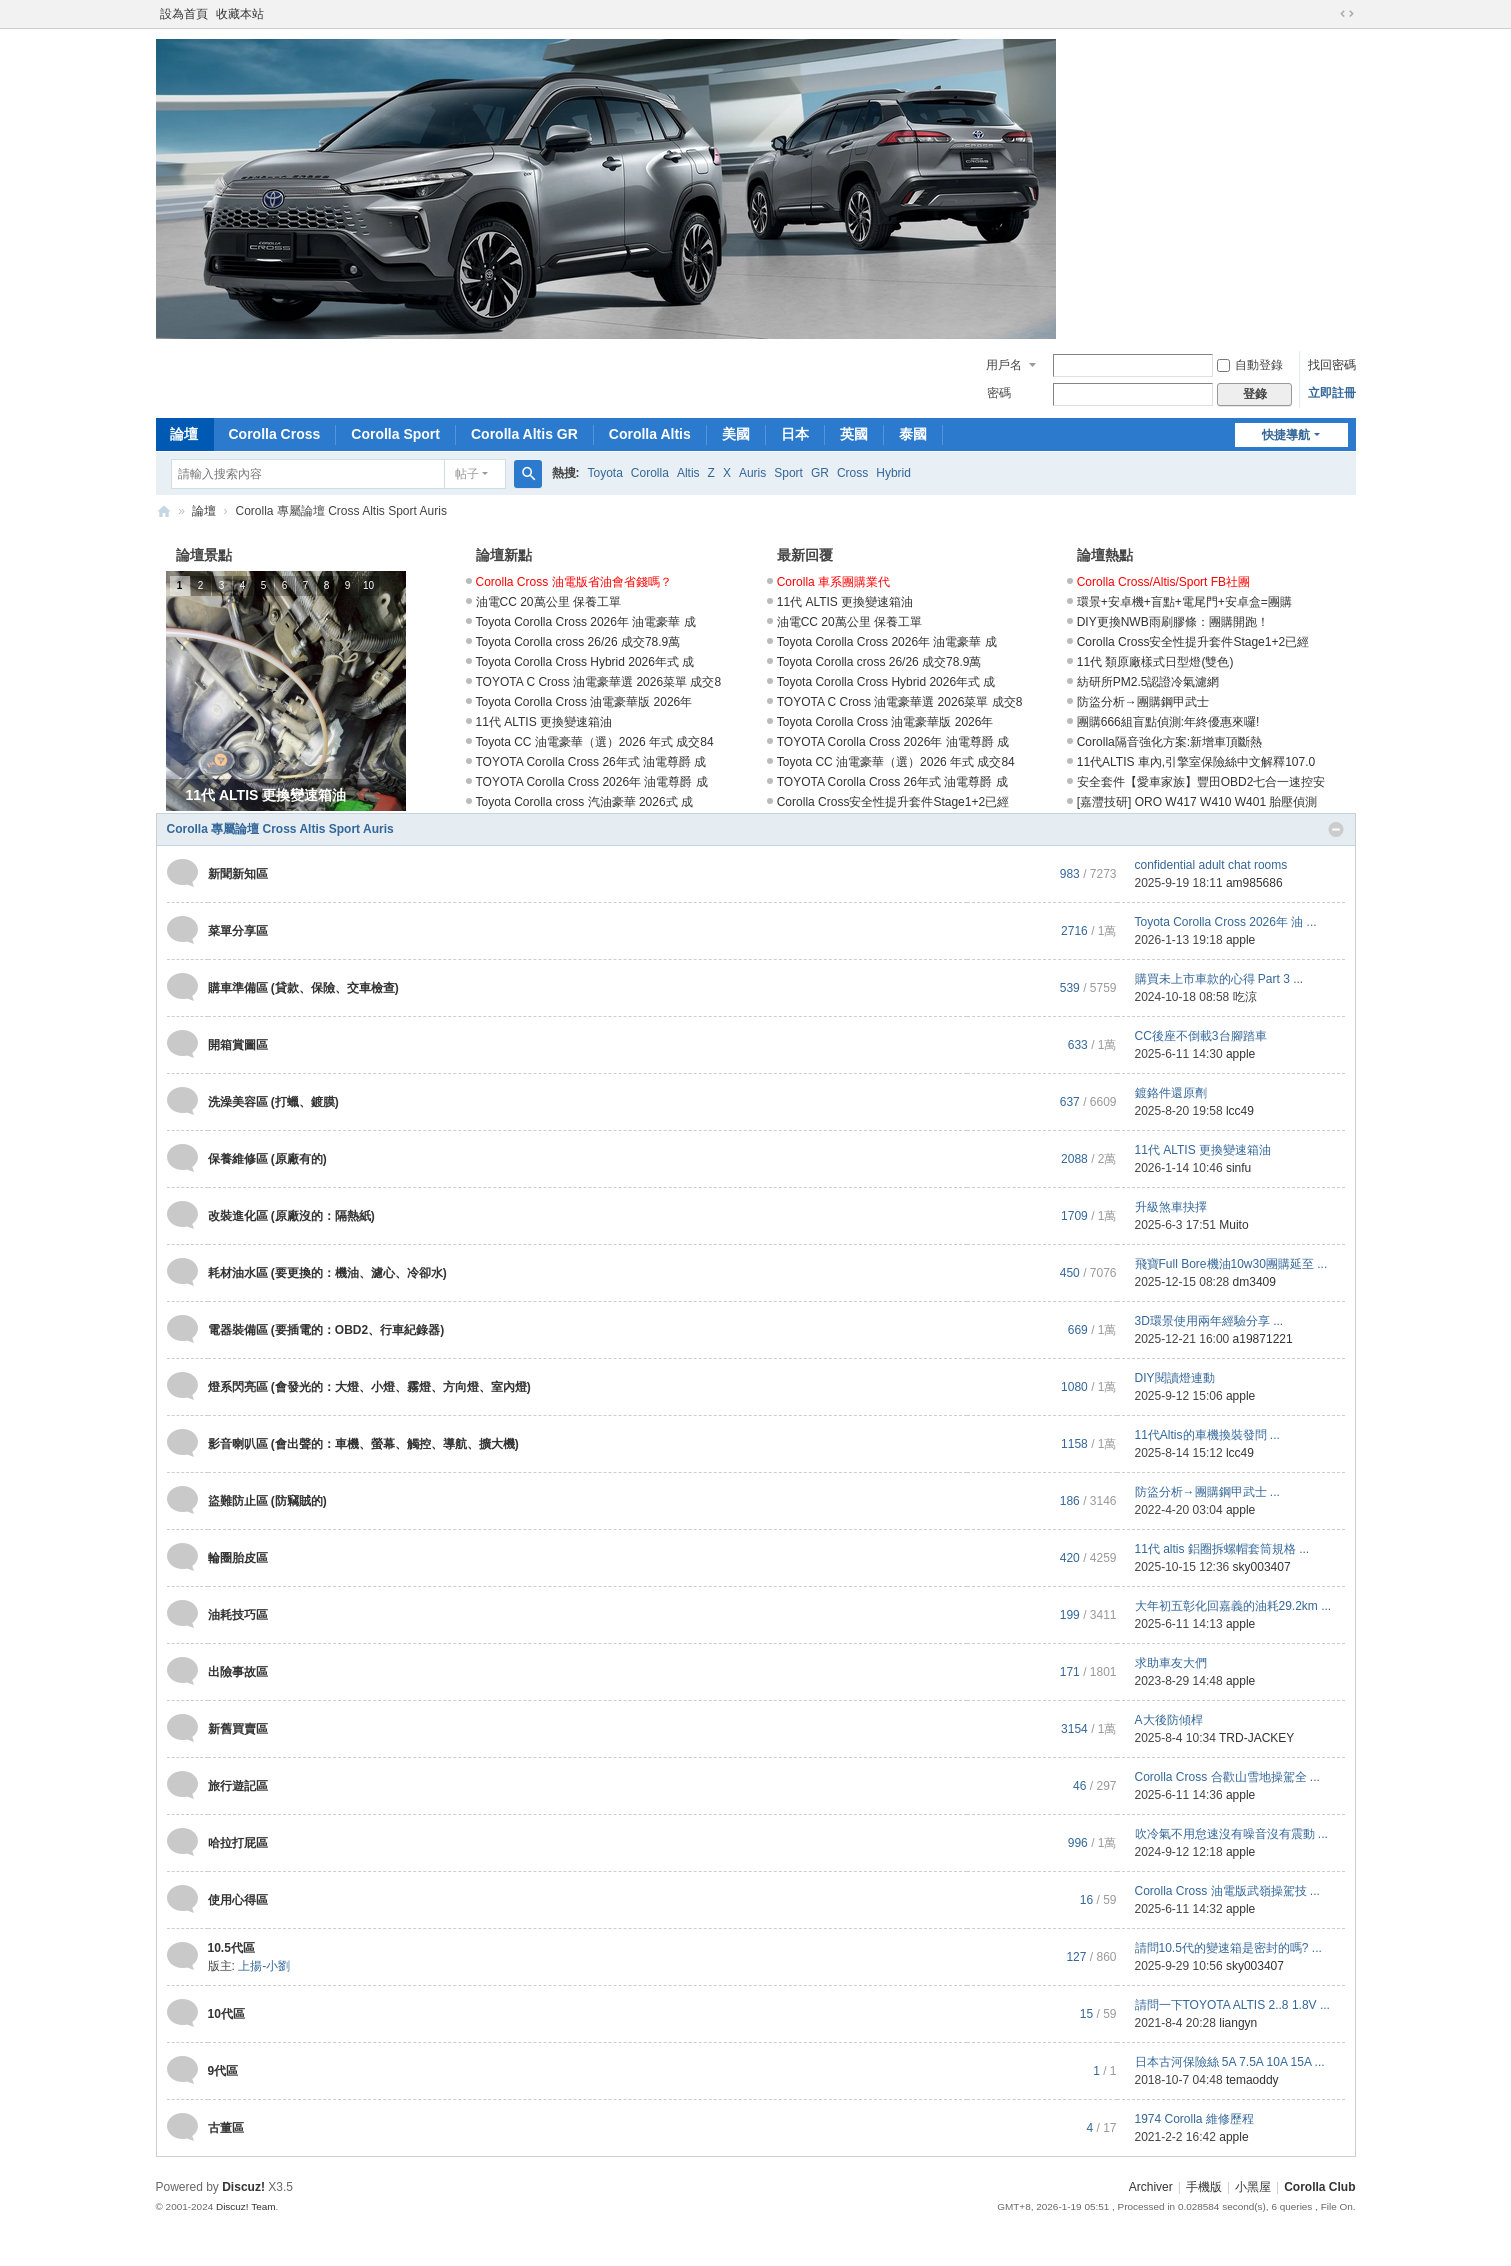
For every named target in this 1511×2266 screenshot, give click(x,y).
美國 (736, 434)
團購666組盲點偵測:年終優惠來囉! (1168, 722)
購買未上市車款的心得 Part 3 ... (1219, 979)
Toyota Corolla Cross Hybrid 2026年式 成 (585, 662)
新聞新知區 (238, 874)
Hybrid (893, 473)
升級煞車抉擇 (1171, 1207)
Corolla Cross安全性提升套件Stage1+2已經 (893, 802)
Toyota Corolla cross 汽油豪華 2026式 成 (584, 802)
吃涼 (1245, 997)
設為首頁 (184, 14)
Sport (788, 473)
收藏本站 (240, 14)
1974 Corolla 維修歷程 (1194, 2119)
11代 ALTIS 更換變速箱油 (544, 722)
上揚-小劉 (264, 1966)
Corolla (650, 473)
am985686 (1254, 883)
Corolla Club (164, 511)
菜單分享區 (238, 931)
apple (1240, 940)
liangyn (1238, 2023)
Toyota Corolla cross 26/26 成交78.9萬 (578, 642)
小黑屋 (1253, 2187)
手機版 (1204, 2187)
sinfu (1238, 1168)
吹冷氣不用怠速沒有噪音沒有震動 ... (1231, 1834)
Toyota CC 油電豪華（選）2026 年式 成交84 (595, 742)
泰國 (913, 434)
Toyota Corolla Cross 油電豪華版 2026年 (584, 702)
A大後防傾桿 (1169, 1720)
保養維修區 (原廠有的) (267, 1159)
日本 (795, 434)
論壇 (184, 434)
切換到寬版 (1347, 14)
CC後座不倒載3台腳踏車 (1201, 1036)
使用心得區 (238, 1900)
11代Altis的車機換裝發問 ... (1207, 1435)
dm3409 (1254, 1282)
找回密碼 (1332, 365)
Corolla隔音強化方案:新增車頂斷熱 (1169, 742)
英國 (854, 434)
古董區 (226, 2128)
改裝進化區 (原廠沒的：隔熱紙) (291, 1216)
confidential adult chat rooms (1211, 865)
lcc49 (1240, 1111)
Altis (688, 473)
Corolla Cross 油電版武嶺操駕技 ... (1227, 1891)
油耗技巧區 (238, 1615)
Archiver (1151, 2187)
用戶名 (1004, 365)
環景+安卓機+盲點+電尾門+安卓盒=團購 (1184, 602)
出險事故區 (238, 1672)
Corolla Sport (395, 434)
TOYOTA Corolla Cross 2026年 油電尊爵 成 (592, 782)
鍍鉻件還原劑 (1171, 1093)
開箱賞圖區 (238, 1045)
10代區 (226, 2014)
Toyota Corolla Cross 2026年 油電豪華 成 (586, 622)
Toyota (605, 473)
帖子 (467, 474)
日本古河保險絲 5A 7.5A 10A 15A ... (1230, 2062)
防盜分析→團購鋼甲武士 (1143, 702)
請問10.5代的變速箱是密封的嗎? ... (1228, 1948)
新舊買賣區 (238, 1729)
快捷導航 (1286, 435)
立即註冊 (1332, 393)
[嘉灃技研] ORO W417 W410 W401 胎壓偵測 (1197, 802)
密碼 (999, 393)
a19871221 (1263, 1339)
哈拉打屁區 (238, 1843)
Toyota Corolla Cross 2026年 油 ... (1226, 922)
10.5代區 (231, 1948)
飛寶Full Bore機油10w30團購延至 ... (1231, 1264)
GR (820, 473)
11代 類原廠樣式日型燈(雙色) (1155, 662)
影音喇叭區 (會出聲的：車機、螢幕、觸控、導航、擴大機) (363, 1444)
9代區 (223, 2071)
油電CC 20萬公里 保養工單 (548, 602)
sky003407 (1262, 1567)
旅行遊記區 (238, 1786)
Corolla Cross (275, 434)
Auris (752, 473)
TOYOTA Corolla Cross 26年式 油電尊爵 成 (591, 762)
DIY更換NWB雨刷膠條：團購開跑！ (1173, 622)
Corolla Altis (650, 434)
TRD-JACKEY (1256, 1738)
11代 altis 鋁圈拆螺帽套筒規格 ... (1222, 1549)
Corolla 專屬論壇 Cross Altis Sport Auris (280, 829)
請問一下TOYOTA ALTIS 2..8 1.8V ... (1232, 2005)
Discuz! (243, 2187)
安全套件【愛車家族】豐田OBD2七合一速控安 (1201, 782)
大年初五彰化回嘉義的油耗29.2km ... (1233, 1606)
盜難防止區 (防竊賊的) (267, 1501)
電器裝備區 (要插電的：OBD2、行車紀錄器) (326, 1330)
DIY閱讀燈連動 (1175, 1378)
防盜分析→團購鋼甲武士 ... (1207, 1492)
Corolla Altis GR (524, 434)
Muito (1233, 1225)
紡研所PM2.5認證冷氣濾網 (1148, 682)
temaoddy (1252, 2080)
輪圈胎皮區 (238, 1558)
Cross (852, 473)
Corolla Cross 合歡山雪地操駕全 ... (1227, 1777)
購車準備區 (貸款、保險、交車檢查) (303, 988)
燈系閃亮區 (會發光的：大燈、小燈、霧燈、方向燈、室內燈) (369, 1387)
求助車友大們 (1171, 1663)
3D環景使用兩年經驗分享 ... (1209, 1321)
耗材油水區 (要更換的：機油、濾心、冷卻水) (327, 1273)
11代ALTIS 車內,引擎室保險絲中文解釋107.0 (1196, 762)
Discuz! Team (246, 2206)
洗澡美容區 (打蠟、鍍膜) (273, 1102)
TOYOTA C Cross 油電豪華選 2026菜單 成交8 (599, 682)
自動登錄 (1250, 365)
